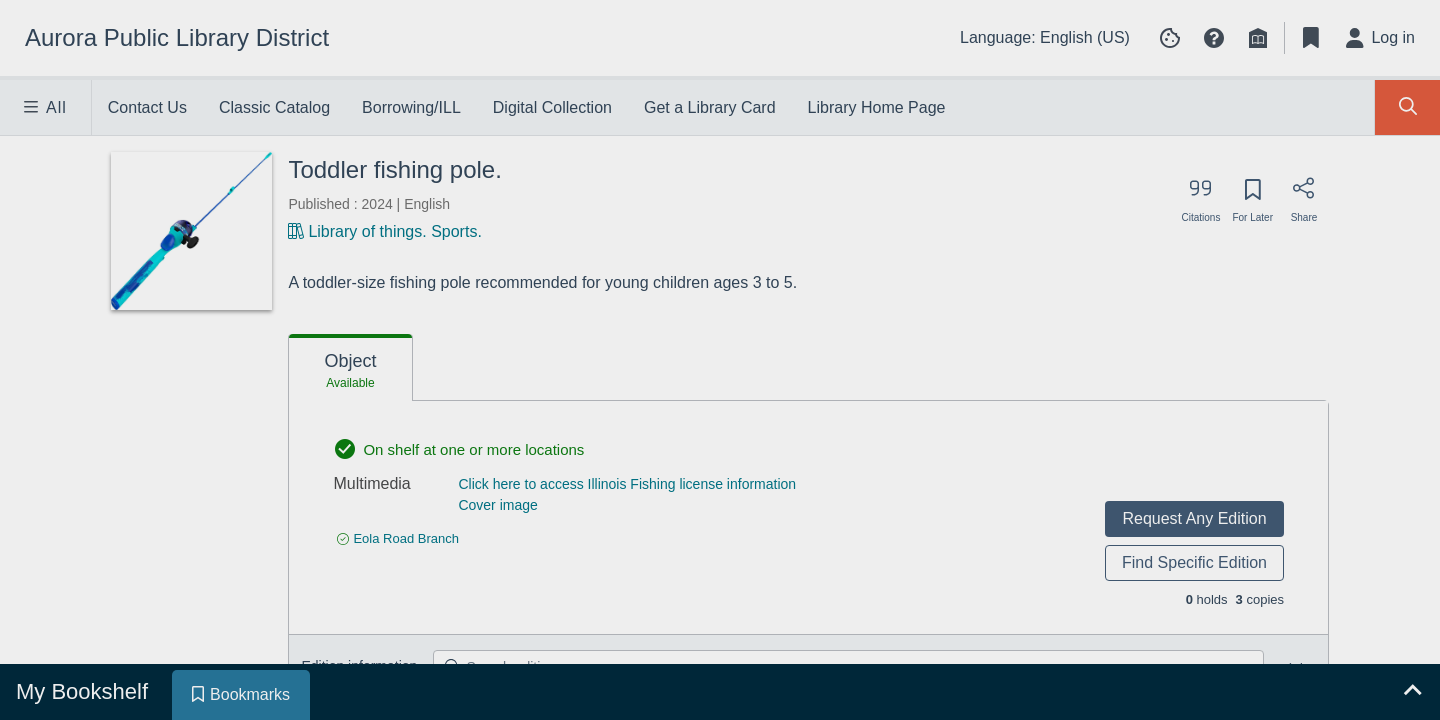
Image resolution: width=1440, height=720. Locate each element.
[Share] (1304, 195)
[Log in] (1380, 38)
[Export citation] (1201, 195)
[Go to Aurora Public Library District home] (177, 38)
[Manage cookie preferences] (1170, 38)
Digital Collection (552, 107)
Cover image (497, 505)
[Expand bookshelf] (1412, 692)
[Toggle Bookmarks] (1311, 38)
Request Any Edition (1194, 518)
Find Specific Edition (1194, 562)
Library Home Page (877, 107)
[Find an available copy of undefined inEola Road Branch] (398, 538)
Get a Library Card (710, 107)
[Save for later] (1252, 196)
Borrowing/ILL (411, 107)
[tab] (350, 368)
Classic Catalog (274, 107)
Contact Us (147, 107)
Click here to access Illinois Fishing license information (627, 484)
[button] (1214, 38)
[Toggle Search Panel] (1407, 107)
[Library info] (1258, 38)
